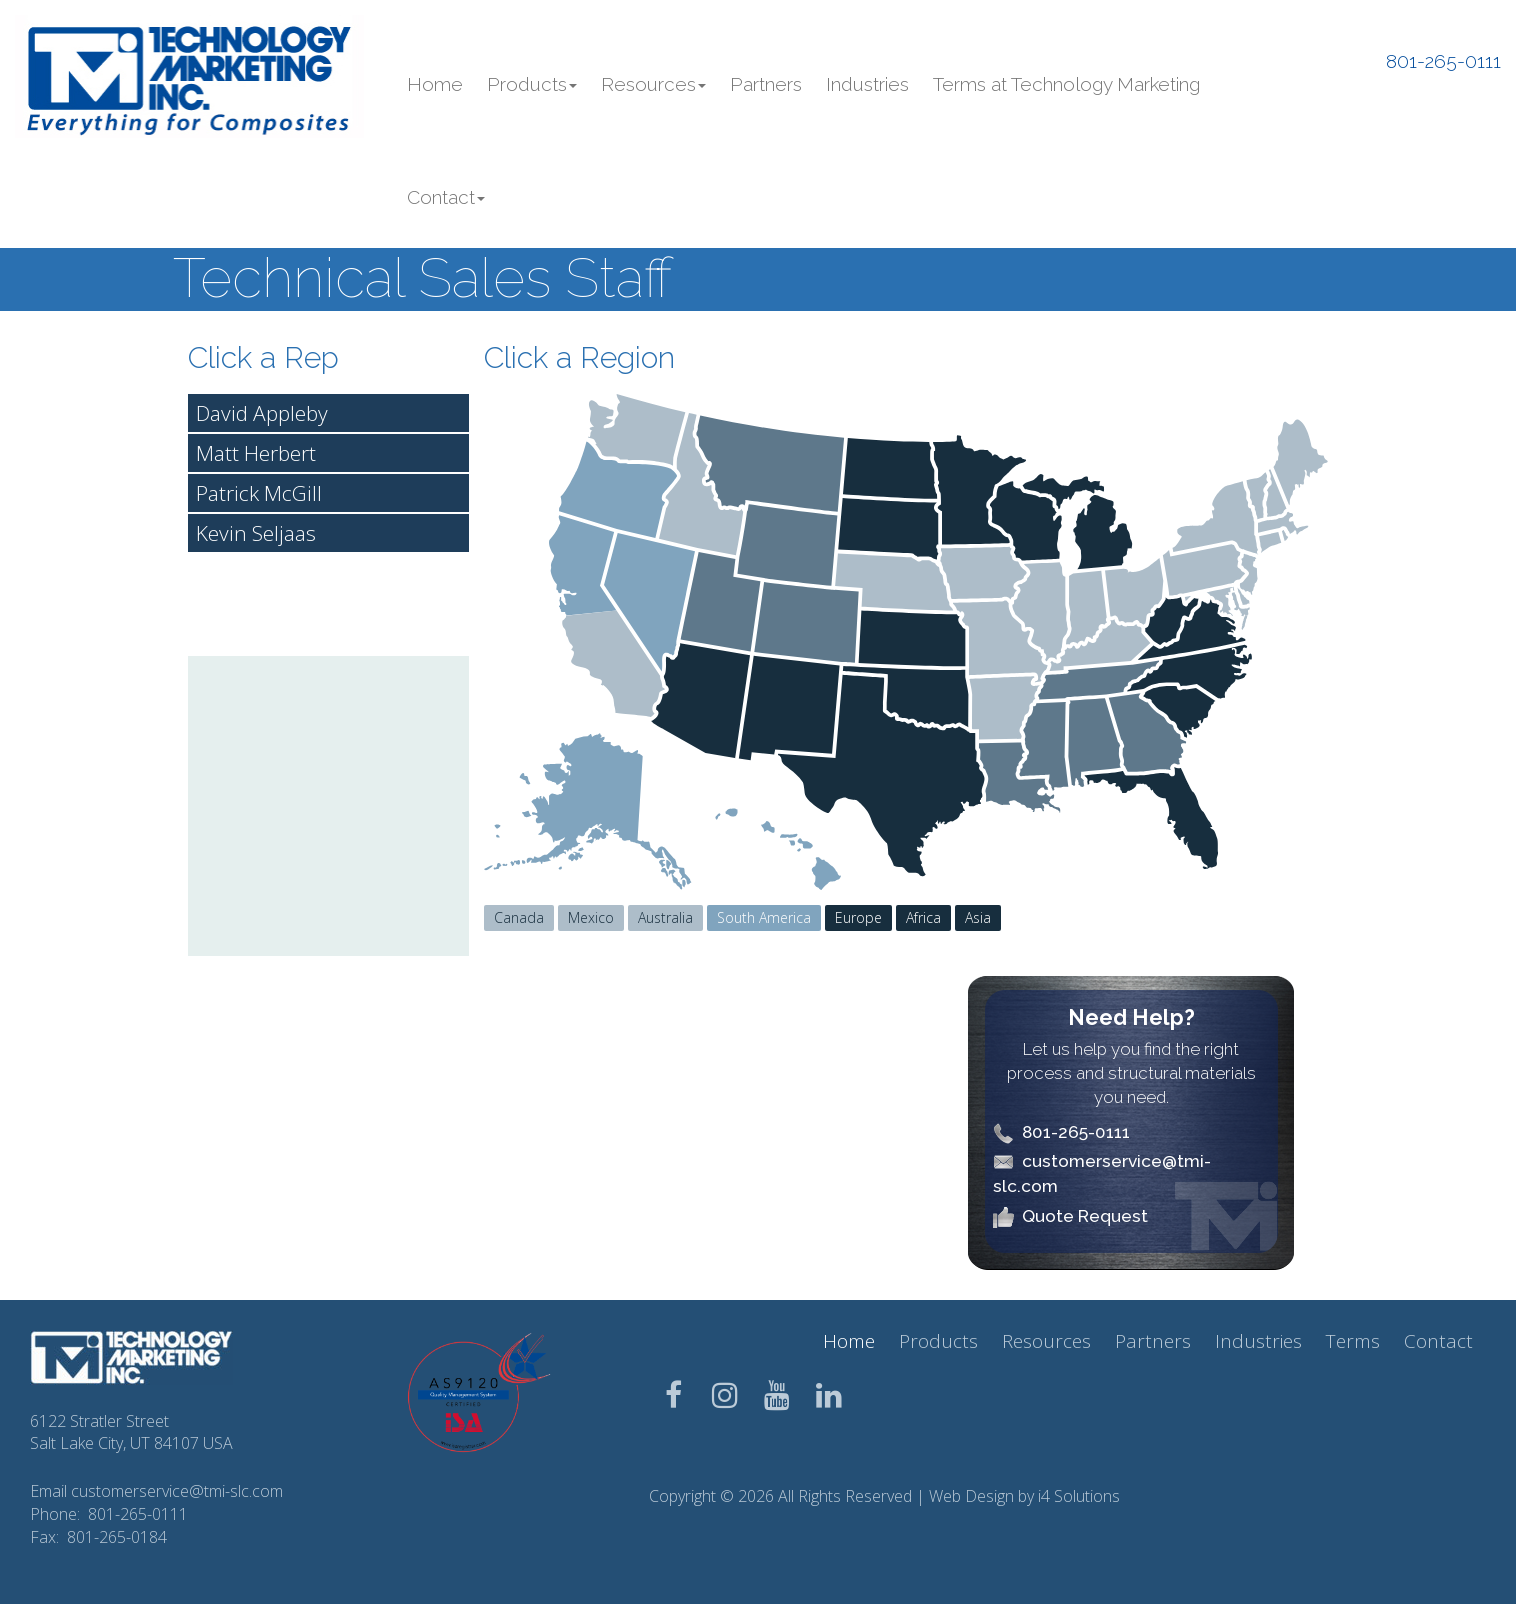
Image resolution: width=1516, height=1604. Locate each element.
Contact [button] (446, 197)
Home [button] (435, 84)
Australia (665, 917)
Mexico (591, 917)
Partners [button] (766, 84)
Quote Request (1085, 1216)
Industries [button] (867, 84)
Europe (858, 917)
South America (764, 917)
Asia (978, 917)
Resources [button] (653, 84)
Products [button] (532, 84)
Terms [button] (1353, 1341)
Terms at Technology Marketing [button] (1066, 84)
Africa (923, 917)
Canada (519, 917)
